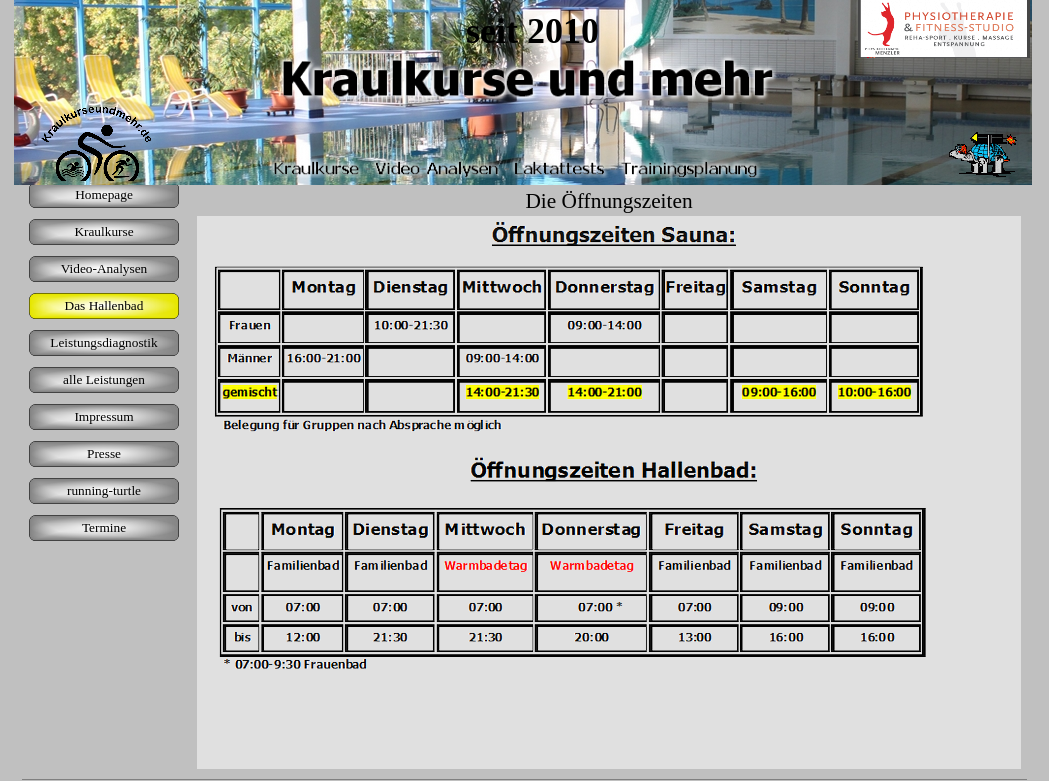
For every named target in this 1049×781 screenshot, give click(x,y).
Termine (104, 527)
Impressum (103, 416)
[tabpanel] (609, 492)
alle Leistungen (104, 379)
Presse (104, 453)
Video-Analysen (104, 268)
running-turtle (104, 490)
